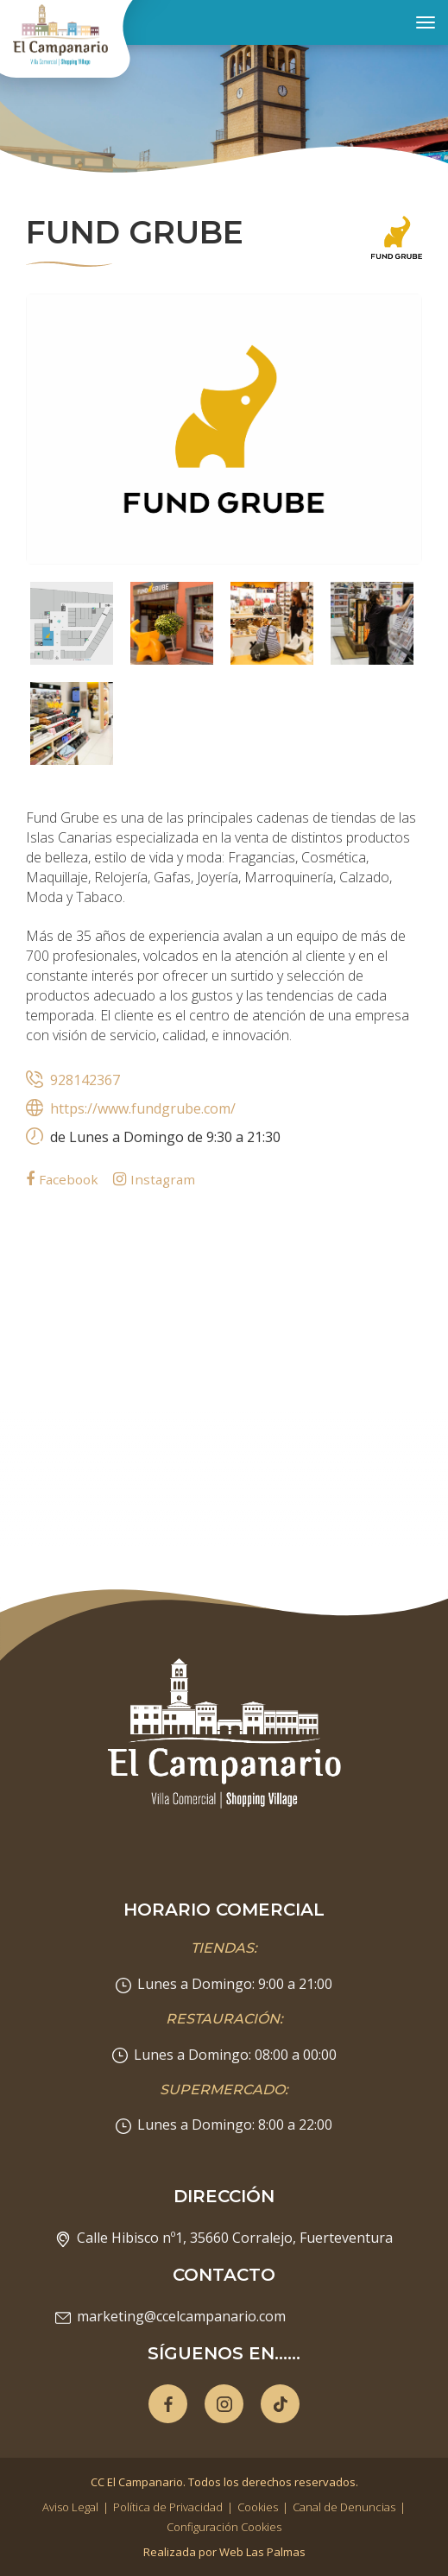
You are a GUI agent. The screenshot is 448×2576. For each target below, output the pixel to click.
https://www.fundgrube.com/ (143, 1108)
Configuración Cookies (224, 2527)
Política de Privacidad (168, 2507)
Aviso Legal (70, 2507)
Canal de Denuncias (344, 2507)
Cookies (257, 2507)
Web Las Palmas (262, 2552)
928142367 (85, 1079)
